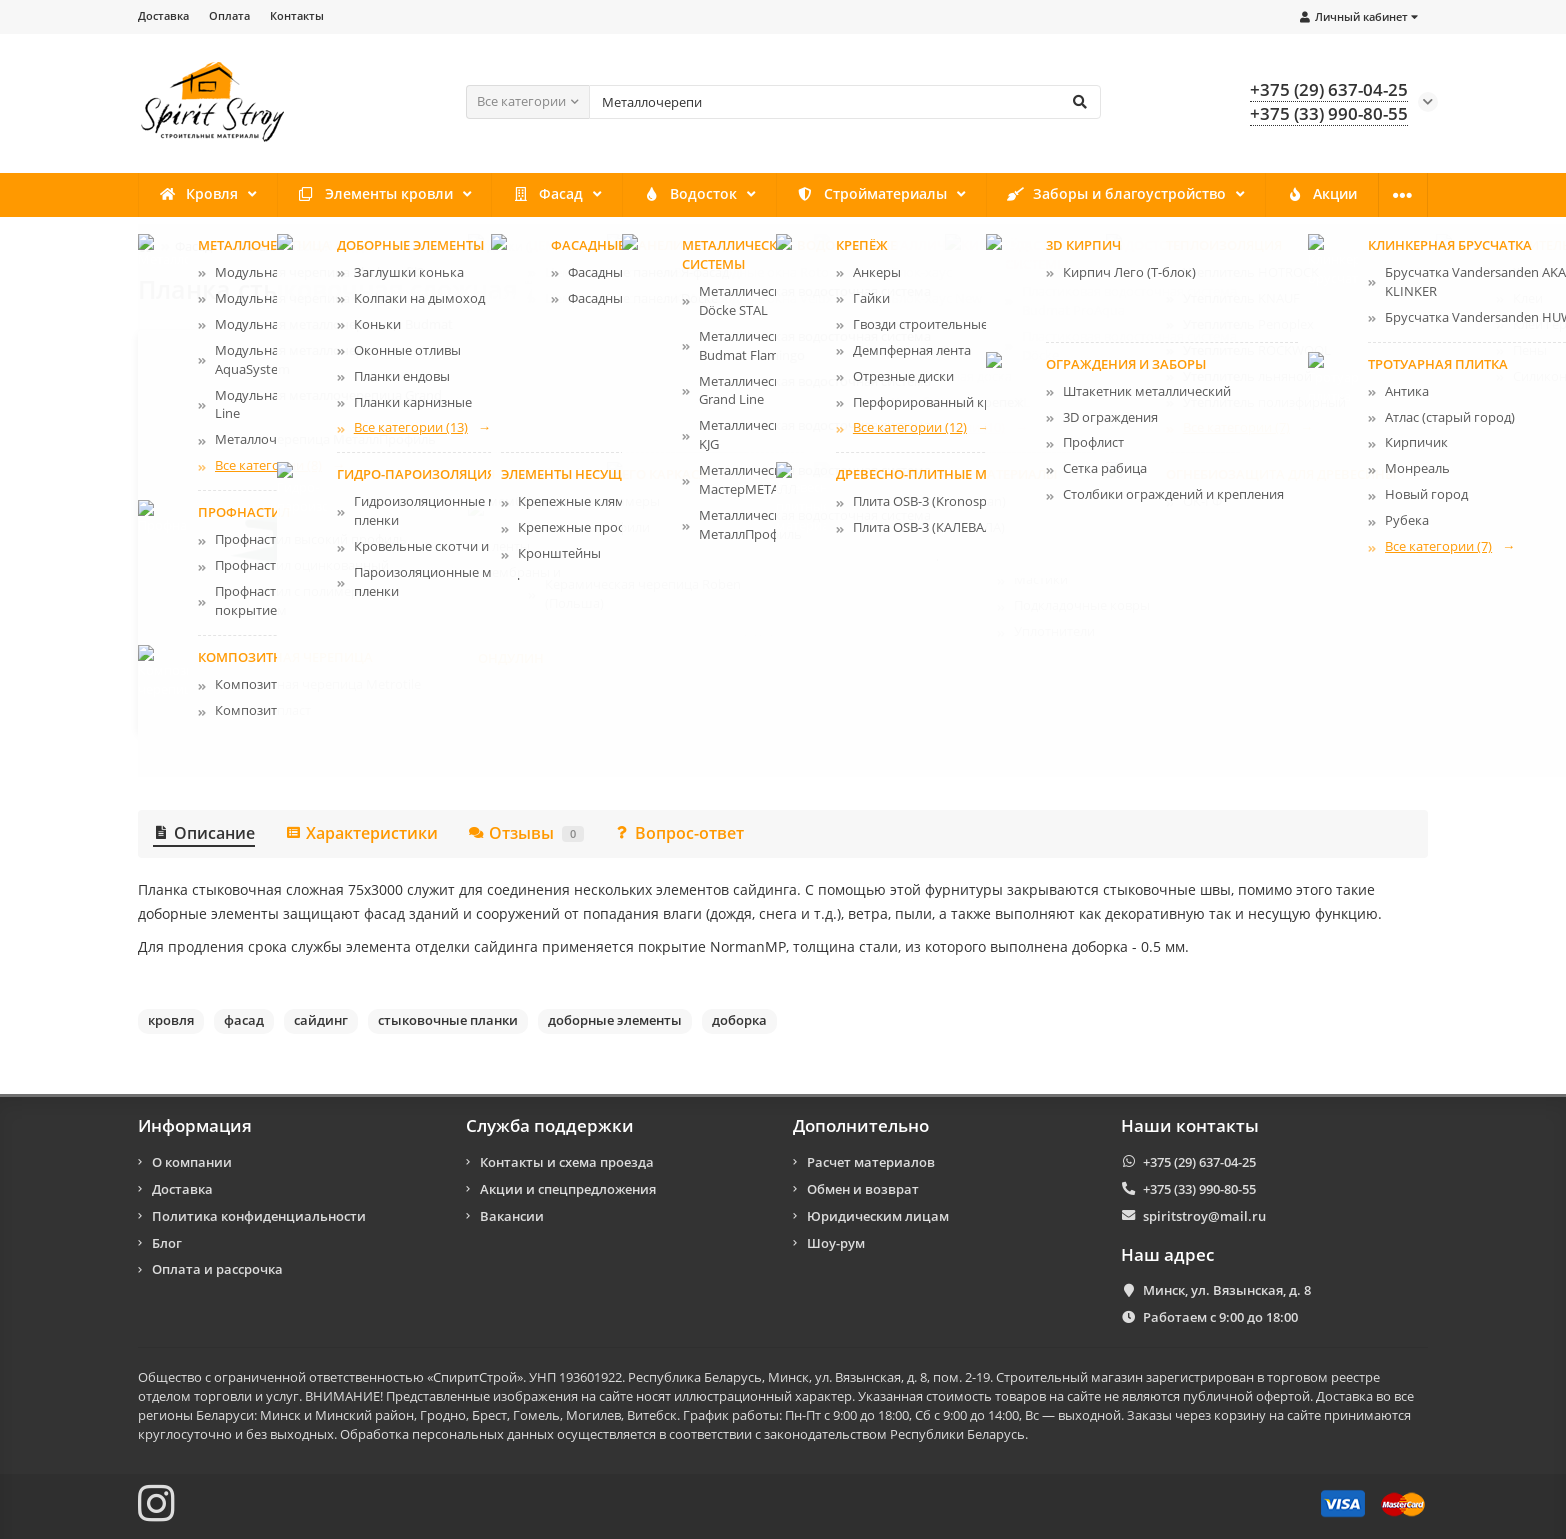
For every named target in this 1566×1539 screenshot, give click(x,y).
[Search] (845, 102)
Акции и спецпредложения (568, 1189)
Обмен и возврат (863, 1189)
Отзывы (526, 833)
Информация (195, 1126)
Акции (1218, 195)
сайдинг (321, 1020)
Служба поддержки (550, 1126)
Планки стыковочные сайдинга (706, 246)
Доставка (163, 15)
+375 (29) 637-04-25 (1199, 1162)
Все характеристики (756, 685)
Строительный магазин (1069, 1377)
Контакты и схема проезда (567, 1162)
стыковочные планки (448, 1020)
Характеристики (361, 833)
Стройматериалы (804, 195)
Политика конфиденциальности (259, 1216)
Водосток (638, 195)
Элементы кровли (352, 195)
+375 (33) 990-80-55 (1199, 1189)
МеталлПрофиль (1054, 381)
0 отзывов (821, 572)
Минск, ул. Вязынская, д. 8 (1227, 1290)
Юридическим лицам (878, 1216)
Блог (167, 1243)
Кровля (192, 195)
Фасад (509, 195)
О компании (1339, 195)
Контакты (297, 15)
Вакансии (512, 1216)
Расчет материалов (871, 1162)
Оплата (229, 15)
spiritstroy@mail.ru (1204, 1216)
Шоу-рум (836, 1243)
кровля (171, 1020)
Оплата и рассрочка (217, 1270)
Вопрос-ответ (679, 833)
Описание (204, 833)
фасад (244, 1020)
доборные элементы (615, 1020)
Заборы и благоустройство (1029, 195)
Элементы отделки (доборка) (497, 246)
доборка (739, 1020)
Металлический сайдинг (309, 246)
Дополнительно (861, 1126)
